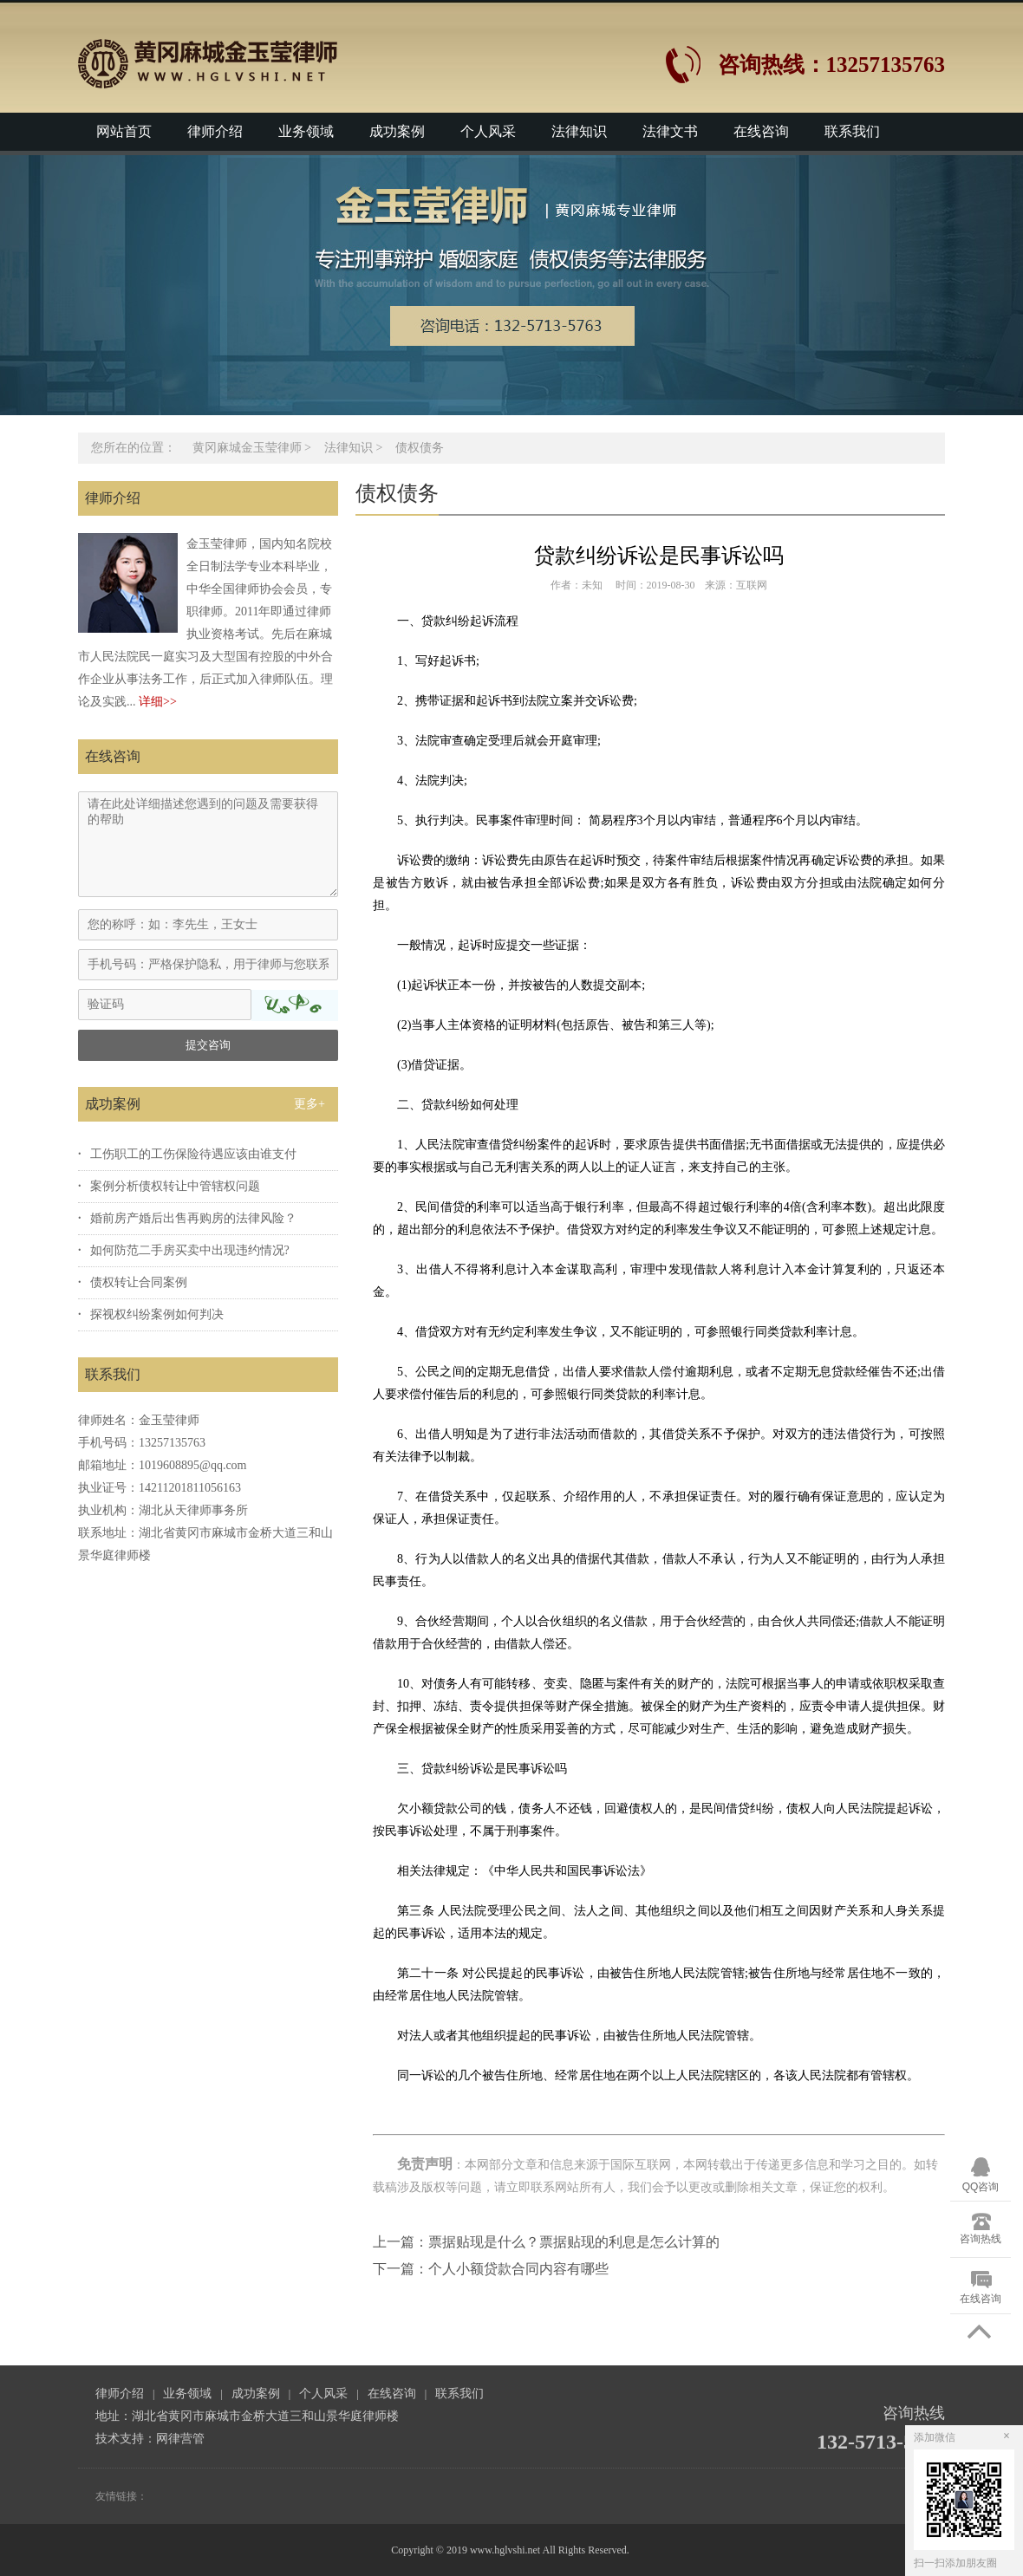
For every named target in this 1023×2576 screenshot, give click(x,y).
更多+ (309, 1103)
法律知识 (579, 131)
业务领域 (306, 131)
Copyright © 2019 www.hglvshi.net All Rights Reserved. (511, 2550)
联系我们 (852, 131)
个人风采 (488, 131)
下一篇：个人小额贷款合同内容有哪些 (491, 2268)
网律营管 (180, 2438)
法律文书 (670, 131)
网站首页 (124, 131)
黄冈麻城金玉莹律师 (247, 447)
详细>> (158, 701)
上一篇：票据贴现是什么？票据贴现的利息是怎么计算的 (546, 2241)
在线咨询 (761, 131)
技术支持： (125, 2438)
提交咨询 (208, 1044)
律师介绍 (215, 131)
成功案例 (397, 131)
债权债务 (419, 447)
